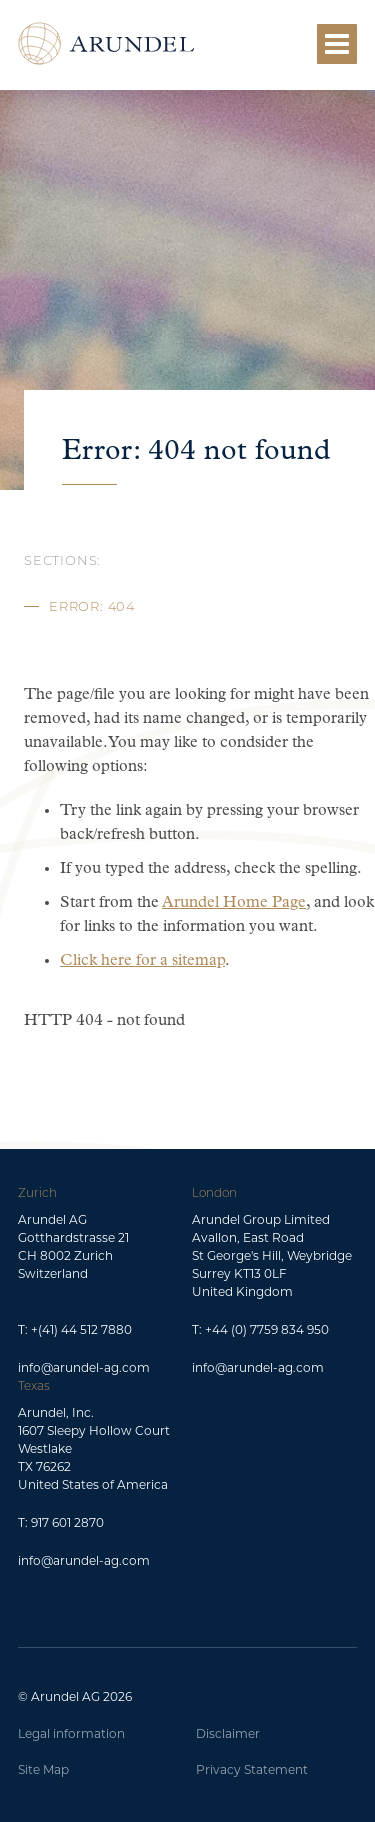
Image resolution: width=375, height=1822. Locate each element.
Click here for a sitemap (142, 961)
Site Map (43, 1769)
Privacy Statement (252, 1769)
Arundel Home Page (234, 903)
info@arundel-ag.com (84, 1367)
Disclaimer (228, 1733)
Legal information (71, 1733)
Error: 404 (92, 607)
